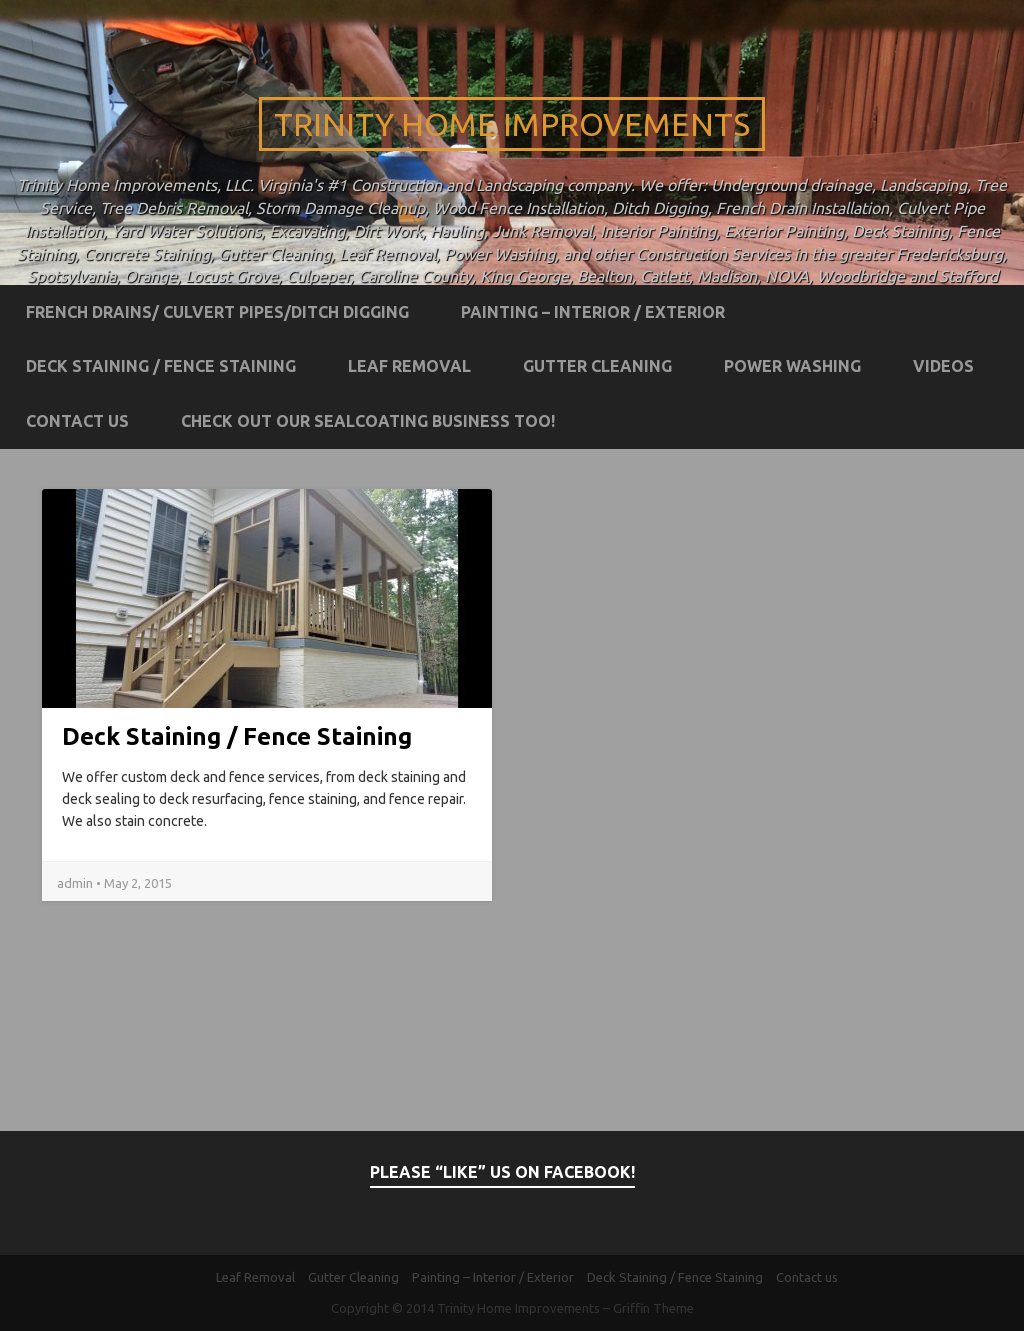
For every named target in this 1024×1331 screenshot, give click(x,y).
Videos (943, 366)
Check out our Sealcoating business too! (368, 421)
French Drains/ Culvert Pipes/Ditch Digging (217, 312)
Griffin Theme (653, 1308)
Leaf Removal (409, 366)
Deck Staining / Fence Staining (161, 366)
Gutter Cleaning (597, 366)
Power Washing (792, 366)
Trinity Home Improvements (512, 124)
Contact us (77, 421)
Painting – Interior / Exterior (593, 312)
